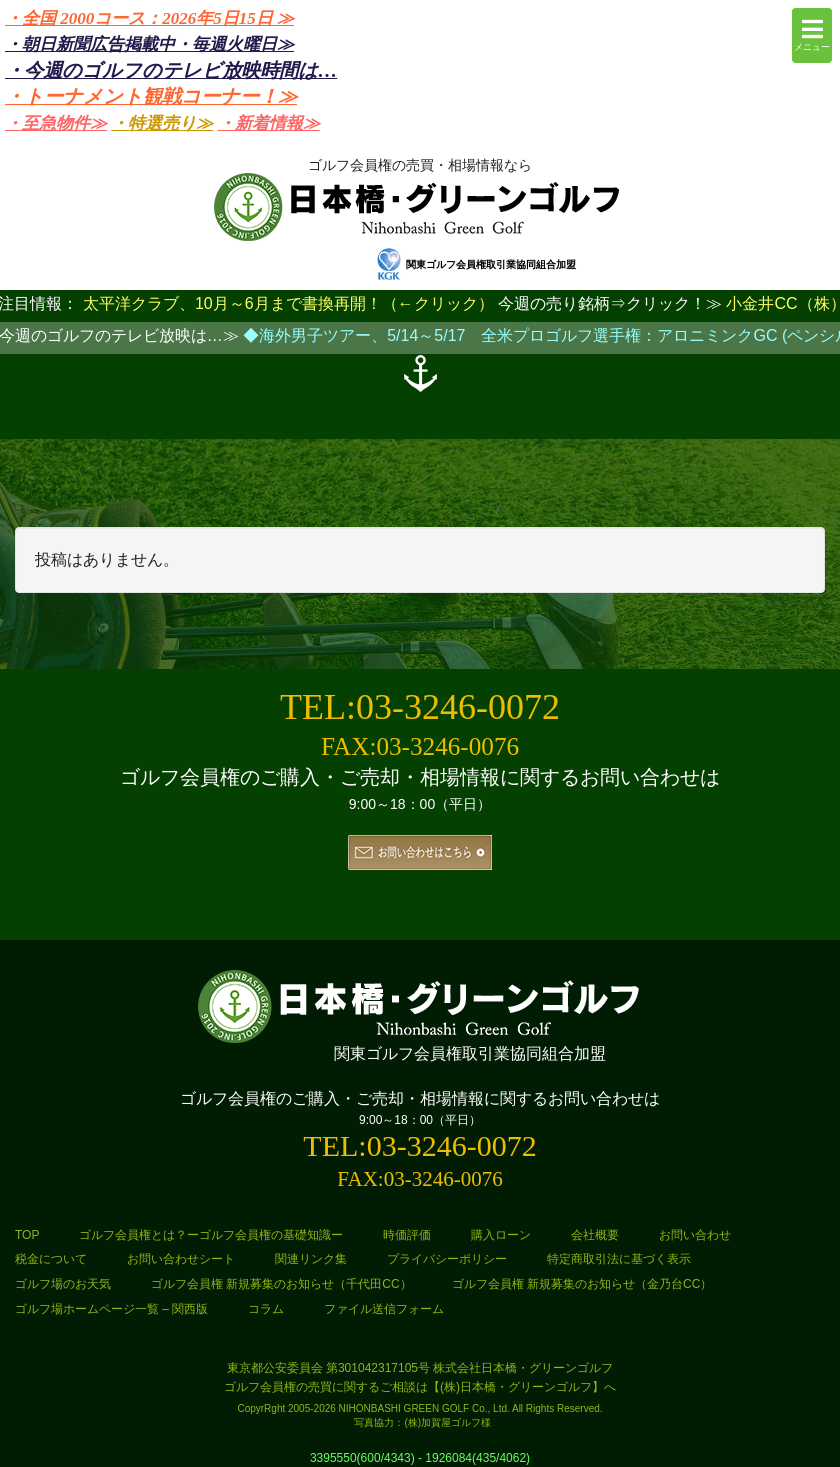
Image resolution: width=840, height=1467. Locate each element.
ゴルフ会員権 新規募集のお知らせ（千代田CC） (281, 1284)
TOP (27, 1235)
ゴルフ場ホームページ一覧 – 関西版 (111, 1309)
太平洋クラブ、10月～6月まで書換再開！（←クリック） (288, 303)
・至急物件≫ (56, 123)
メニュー (812, 34)
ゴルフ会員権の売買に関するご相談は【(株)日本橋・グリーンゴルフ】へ (420, 1387)
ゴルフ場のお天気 (63, 1284)
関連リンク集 (311, 1259)
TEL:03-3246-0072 (420, 707)
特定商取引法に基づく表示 (619, 1259)
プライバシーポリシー (447, 1259)
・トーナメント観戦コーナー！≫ (151, 96)
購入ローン (501, 1235)
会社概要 (595, 1235)
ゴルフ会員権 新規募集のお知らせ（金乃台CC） (582, 1284)
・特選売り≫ (162, 123)
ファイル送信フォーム (384, 1309)
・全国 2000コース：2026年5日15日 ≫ (149, 18)
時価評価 (407, 1235)
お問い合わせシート (181, 1259)
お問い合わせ (695, 1235)
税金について (51, 1259)
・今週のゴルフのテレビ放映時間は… (171, 70)
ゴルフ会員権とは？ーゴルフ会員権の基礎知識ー (211, 1235)
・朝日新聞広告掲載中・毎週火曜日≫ (149, 44)
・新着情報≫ (269, 123)
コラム (266, 1309)
